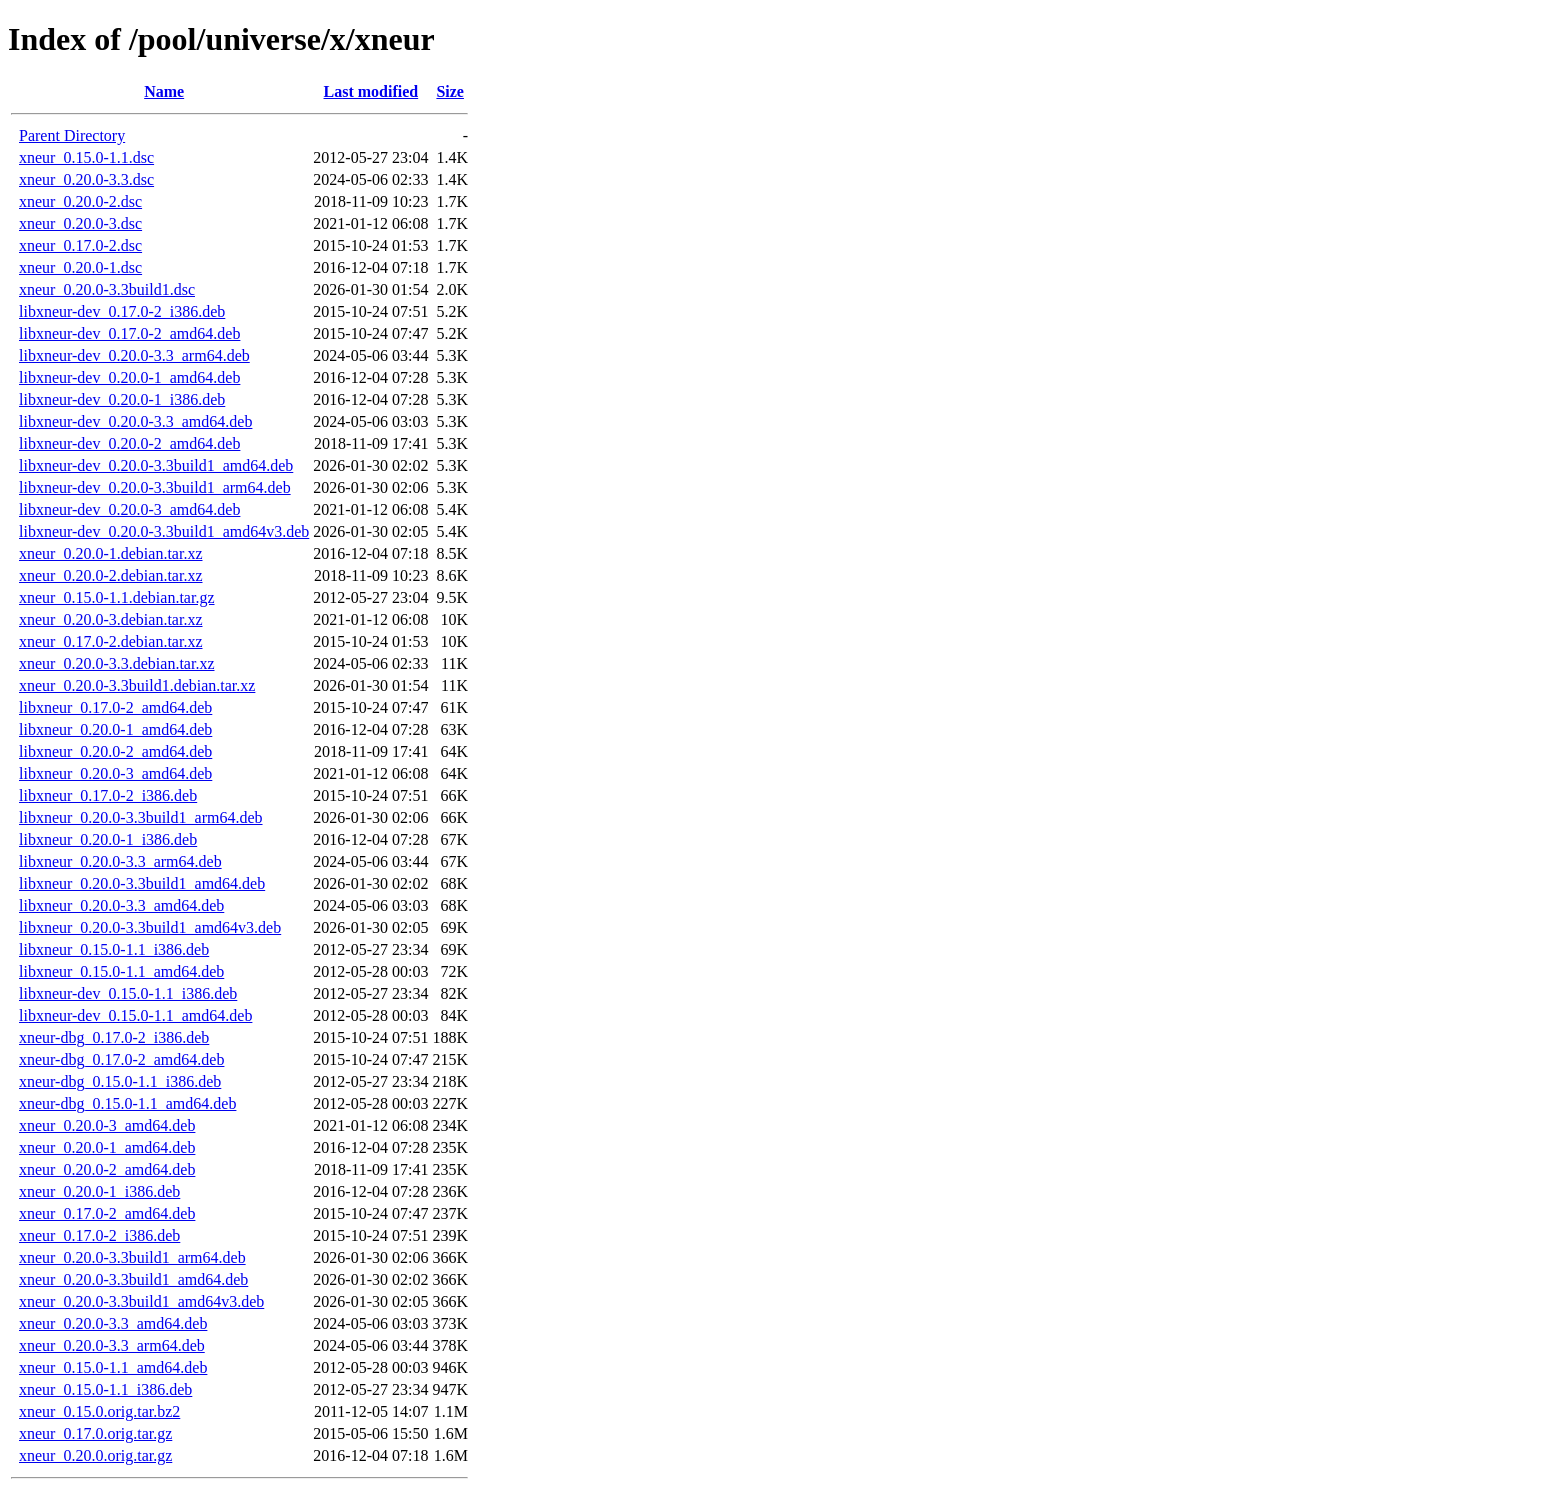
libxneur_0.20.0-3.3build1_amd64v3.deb (150, 927)
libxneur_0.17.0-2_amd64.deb (115, 707)
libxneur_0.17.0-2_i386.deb (108, 795)
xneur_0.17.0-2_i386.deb (99, 1235)
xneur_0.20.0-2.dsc (80, 201)
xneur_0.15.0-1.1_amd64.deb (113, 1367)
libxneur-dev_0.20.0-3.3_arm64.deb (134, 355)
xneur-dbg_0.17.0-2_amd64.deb (121, 1059)
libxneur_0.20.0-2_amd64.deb (115, 751)
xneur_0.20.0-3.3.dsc (86, 179)
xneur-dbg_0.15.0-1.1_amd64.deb (127, 1103)
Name (164, 91)
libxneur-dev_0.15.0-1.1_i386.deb (128, 993)
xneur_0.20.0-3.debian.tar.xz (111, 619)
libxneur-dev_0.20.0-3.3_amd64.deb (135, 421)
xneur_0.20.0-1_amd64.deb (107, 1147)
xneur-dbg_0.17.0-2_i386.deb (114, 1037)
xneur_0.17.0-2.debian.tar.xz (111, 641)
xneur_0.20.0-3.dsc (80, 223)
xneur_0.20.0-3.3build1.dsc (107, 289)
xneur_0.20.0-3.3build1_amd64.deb (133, 1279)
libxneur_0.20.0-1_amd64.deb (115, 729)
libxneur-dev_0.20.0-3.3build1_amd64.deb (156, 465)
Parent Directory (72, 135)
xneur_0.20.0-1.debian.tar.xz (111, 553)
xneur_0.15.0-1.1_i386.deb (105, 1389)
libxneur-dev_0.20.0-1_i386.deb (122, 399)
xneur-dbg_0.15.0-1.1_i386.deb (120, 1081)
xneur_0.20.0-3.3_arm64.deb (112, 1345)
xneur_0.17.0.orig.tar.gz (95, 1433)
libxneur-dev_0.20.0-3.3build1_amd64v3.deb (164, 531)
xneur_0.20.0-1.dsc (80, 267)
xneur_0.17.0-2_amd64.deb (107, 1213)
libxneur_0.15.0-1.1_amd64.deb (121, 971)
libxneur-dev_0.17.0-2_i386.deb (122, 311)
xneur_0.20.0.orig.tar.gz (95, 1455)
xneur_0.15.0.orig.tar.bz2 (99, 1411)
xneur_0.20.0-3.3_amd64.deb (113, 1323)
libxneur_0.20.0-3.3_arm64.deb (120, 861)
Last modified (371, 91)
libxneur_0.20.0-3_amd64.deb (115, 773)
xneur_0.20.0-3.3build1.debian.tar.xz (137, 685)
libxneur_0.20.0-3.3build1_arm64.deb (141, 817)
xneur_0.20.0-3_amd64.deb (107, 1125)
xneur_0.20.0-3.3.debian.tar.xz (117, 663)
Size (450, 91)
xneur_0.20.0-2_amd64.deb (107, 1169)
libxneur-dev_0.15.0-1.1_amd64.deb (135, 1015)
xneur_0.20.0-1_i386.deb (99, 1191)
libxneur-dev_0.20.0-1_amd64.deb (129, 377)
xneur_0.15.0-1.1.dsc (86, 157)
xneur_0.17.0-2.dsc (80, 245)
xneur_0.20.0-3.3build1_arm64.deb (132, 1257)
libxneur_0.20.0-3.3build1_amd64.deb (142, 883)
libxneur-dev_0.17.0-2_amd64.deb (129, 333)
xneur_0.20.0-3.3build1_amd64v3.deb (141, 1301)
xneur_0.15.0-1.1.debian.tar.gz (117, 597)
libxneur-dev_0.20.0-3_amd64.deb (129, 509)
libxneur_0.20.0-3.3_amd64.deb (121, 905)
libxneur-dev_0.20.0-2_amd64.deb (129, 443)
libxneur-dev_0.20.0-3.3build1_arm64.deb (155, 487)
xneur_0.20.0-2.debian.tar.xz (111, 575)
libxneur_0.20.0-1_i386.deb (108, 839)
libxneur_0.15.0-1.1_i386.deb (114, 949)
